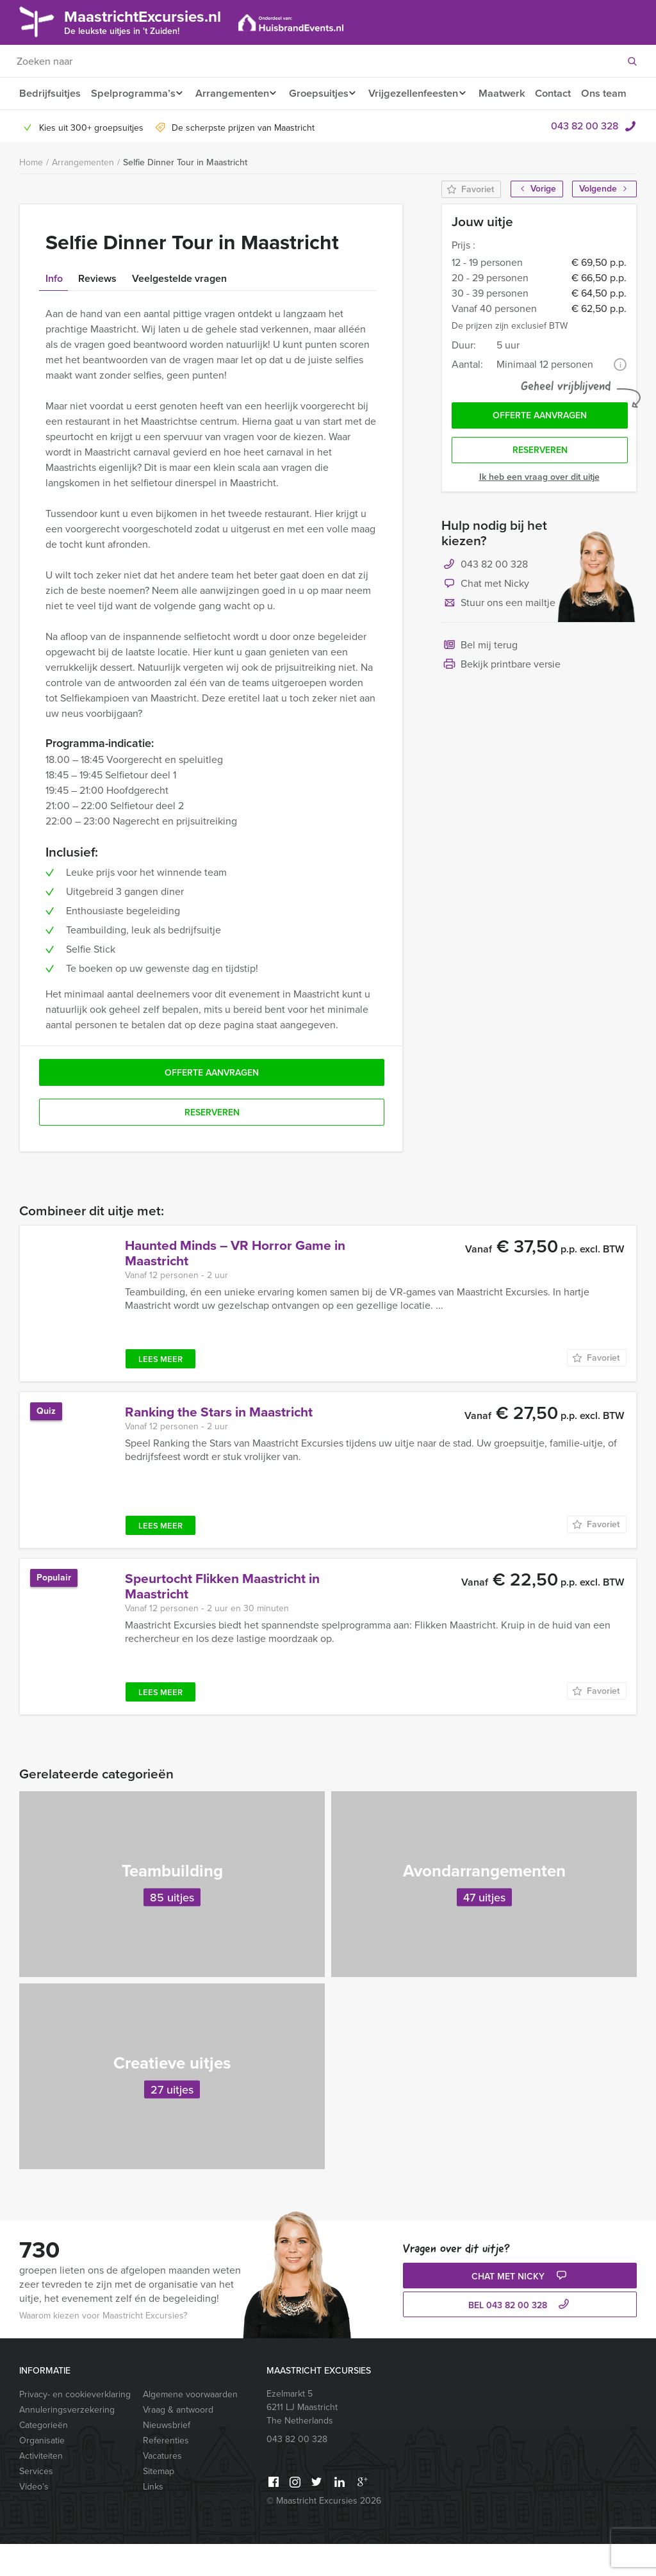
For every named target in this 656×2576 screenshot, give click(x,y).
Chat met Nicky (485, 619)
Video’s (34, 2518)
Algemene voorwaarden (190, 2426)
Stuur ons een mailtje (498, 638)
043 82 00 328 (584, 158)
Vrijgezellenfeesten (423, 93)
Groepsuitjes (324, 93)
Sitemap (158, 2503)
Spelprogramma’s (132, 93)
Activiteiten (41, 2488)
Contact (568, 93)
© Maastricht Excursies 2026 (323, 2532)
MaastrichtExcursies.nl (152, 21)
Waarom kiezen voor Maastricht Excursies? (103, 2347)
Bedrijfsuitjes (49, 93)
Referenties (166, 2472)
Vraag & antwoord (178, 2442)
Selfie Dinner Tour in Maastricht (185, 194)
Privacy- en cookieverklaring (75, 2426)
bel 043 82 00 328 (520, 2337)
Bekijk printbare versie (501, 700)
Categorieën (43, 2457)
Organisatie (42, 2472)
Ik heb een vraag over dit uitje (539, 512)
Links (153, 2518)
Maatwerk (515, 93)
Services (36, 2503)
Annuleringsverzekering (67, 2442)
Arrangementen (234, 93)
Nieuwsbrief (166, 2457)
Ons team (41, 125)
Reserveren (540, 485)
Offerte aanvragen (540, 448)
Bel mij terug (479, 681)
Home (31, 194)
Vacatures (162, 2488)
